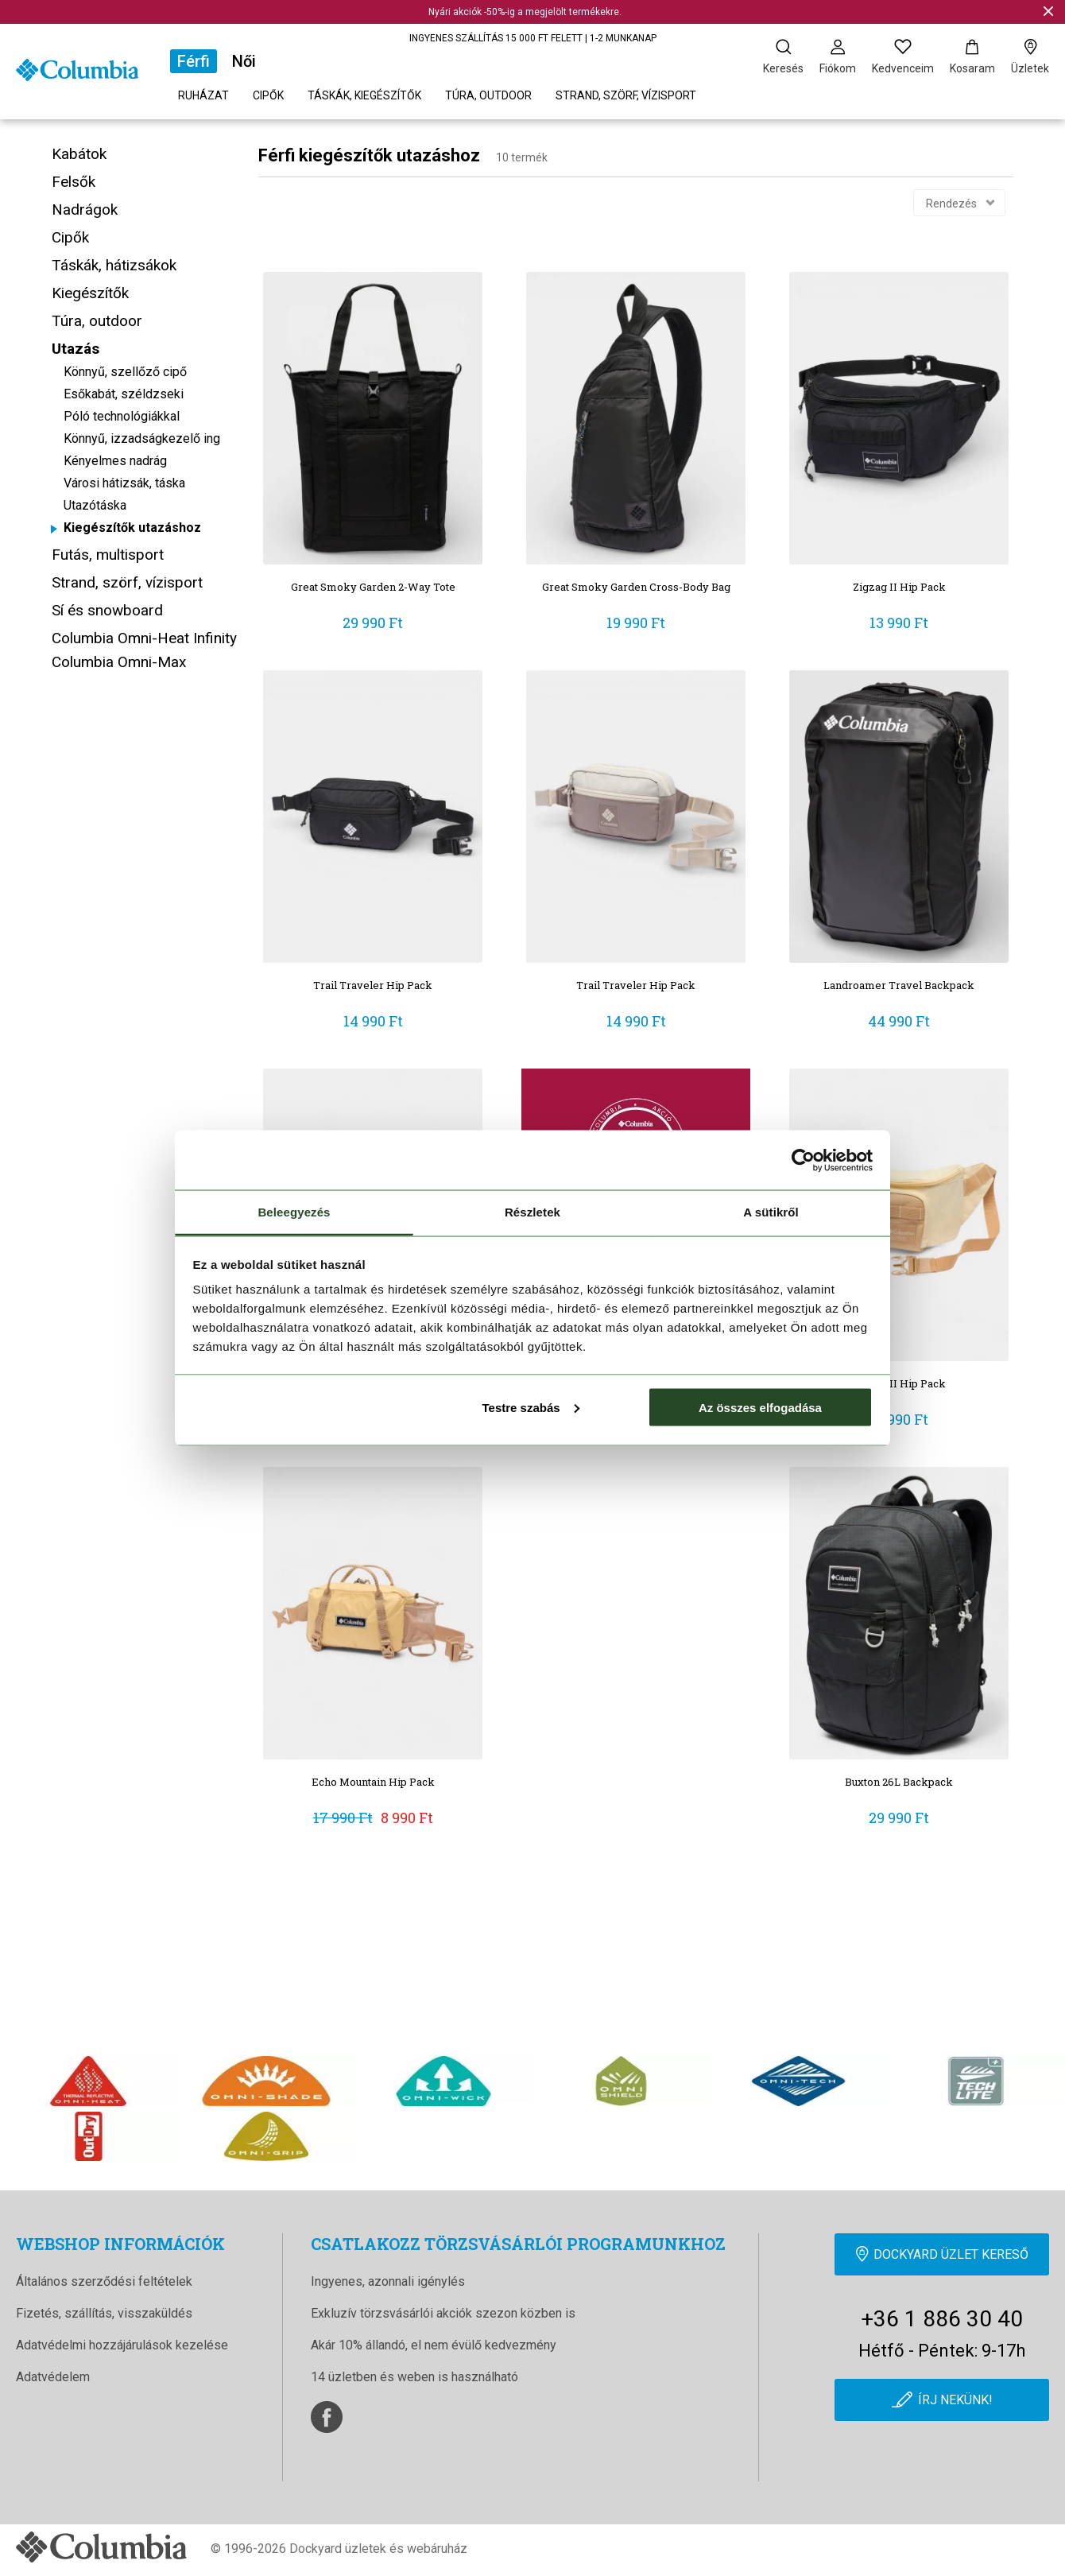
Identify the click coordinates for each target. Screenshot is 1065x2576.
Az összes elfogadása (760, 1407)
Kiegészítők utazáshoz (132, 527)
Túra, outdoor (488, 95)
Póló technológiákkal (122, 416)
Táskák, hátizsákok (114, 265)
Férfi (193, 61)
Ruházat (203, 95)
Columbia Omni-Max (119, 662)
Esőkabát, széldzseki (124, 394)
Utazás (75, 348)
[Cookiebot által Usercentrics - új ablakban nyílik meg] (803, 1160)
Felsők (73, 182)
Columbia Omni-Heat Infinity (144, 638)
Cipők (268, 95)
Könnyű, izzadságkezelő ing (142, 438)
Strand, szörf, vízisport (626, 95)
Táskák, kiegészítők (364, 95)
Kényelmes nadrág (115, 460)
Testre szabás (530, 1407)
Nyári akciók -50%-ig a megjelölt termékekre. (525, 11)
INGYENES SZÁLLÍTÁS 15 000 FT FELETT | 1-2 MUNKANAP (532, 38)
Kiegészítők (90, 293)
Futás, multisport (108, 554)
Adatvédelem (53, 2376)
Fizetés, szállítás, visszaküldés (104, 2313)
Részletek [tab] (532, 1212)
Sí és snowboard (107, 610)
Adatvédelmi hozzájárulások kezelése (122, 2345)
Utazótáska (95, 505)
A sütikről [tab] (771, 1212)
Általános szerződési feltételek (104, 2281)
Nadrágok (85, 209)
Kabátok (79, 154)
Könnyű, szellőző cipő (125, 371)
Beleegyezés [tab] (294, 1212)
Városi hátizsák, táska (124, 483)
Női (244, 61)
